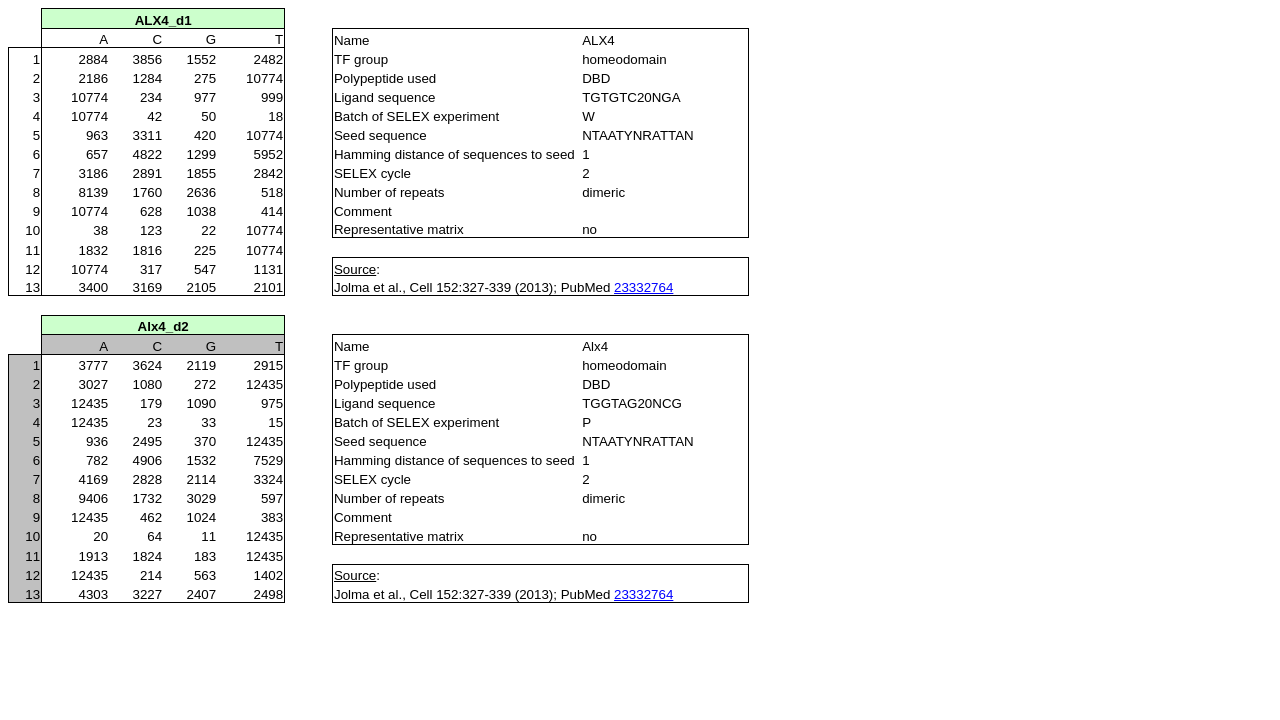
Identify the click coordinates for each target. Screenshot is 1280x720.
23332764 (643, 287)
